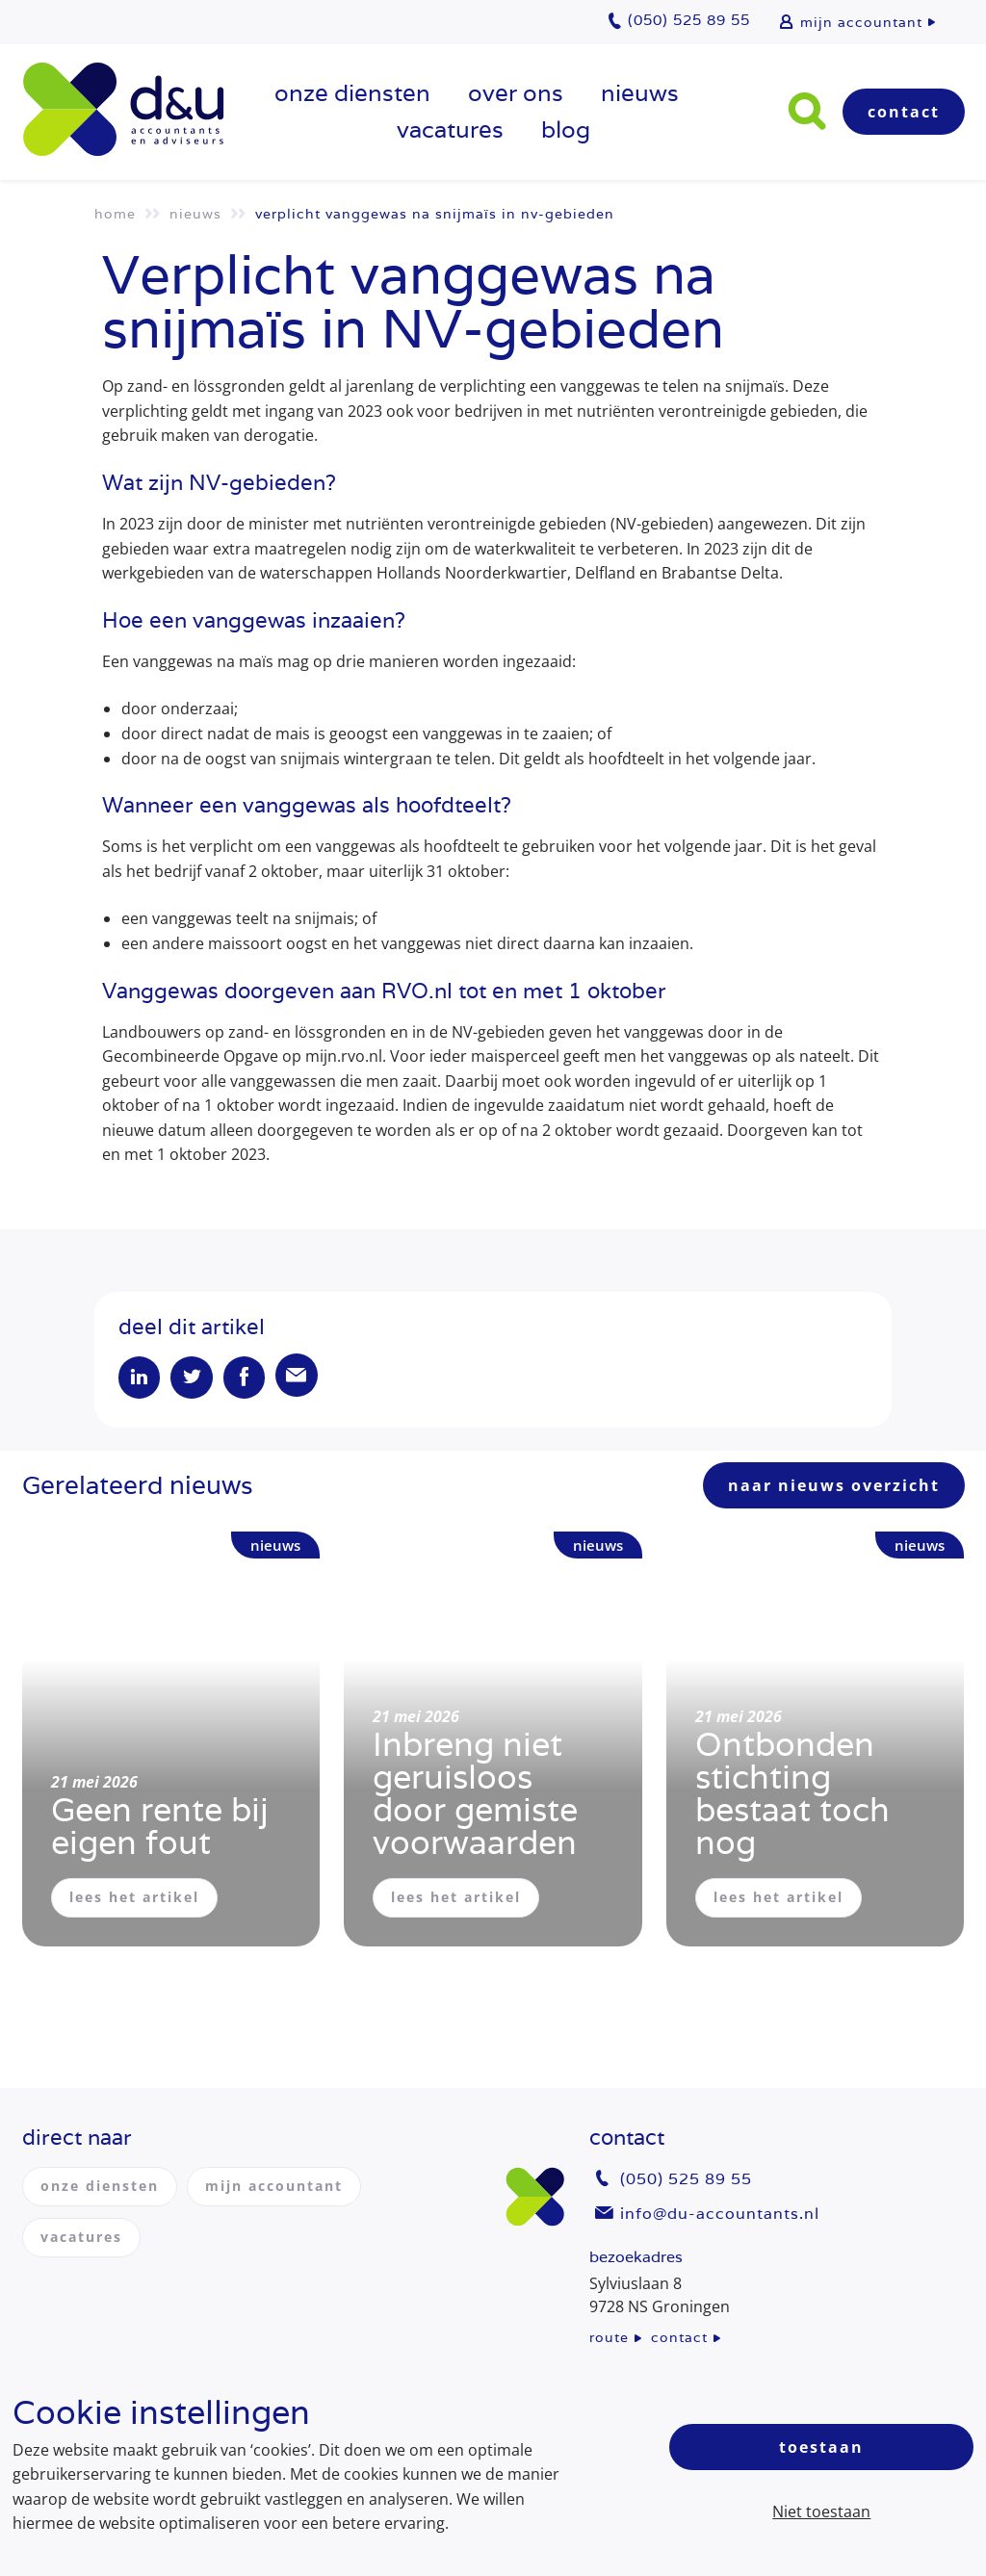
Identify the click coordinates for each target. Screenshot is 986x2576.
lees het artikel (134, 1900)
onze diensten (352, 93)
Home (115, 213)
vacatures (450, 129)
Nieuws (640, 93)
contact (679, 2337)
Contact (904, 111)
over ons (515, 93)
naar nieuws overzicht (834, 1488)
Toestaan (821, 2447)
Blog (565, 129)
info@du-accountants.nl (719, 2213)
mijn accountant (861, 22)
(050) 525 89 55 (686, 2180)
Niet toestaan (821, 2511)
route (609, 2337)
